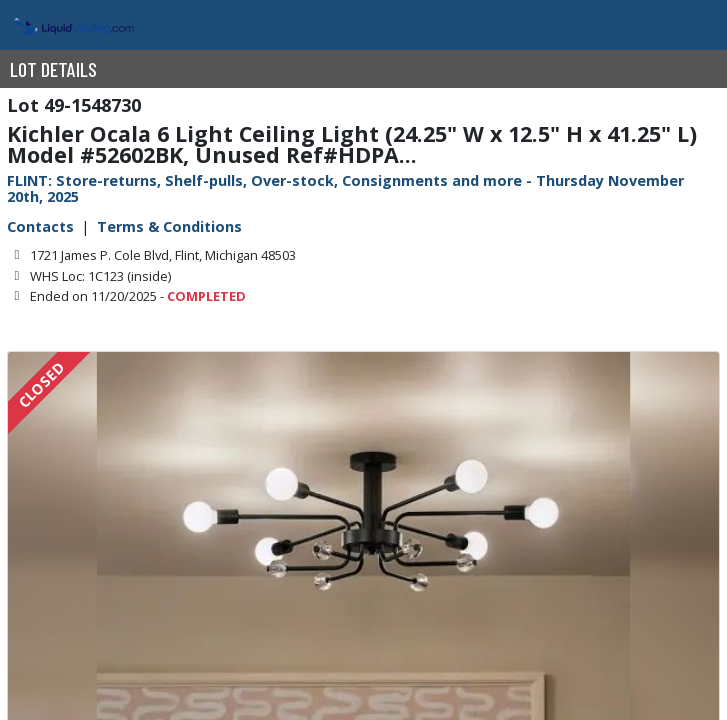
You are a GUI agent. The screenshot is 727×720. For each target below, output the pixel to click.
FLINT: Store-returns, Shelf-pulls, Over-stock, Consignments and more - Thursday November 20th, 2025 (345, 188)
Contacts (40, 226)
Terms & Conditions (169, 226)
